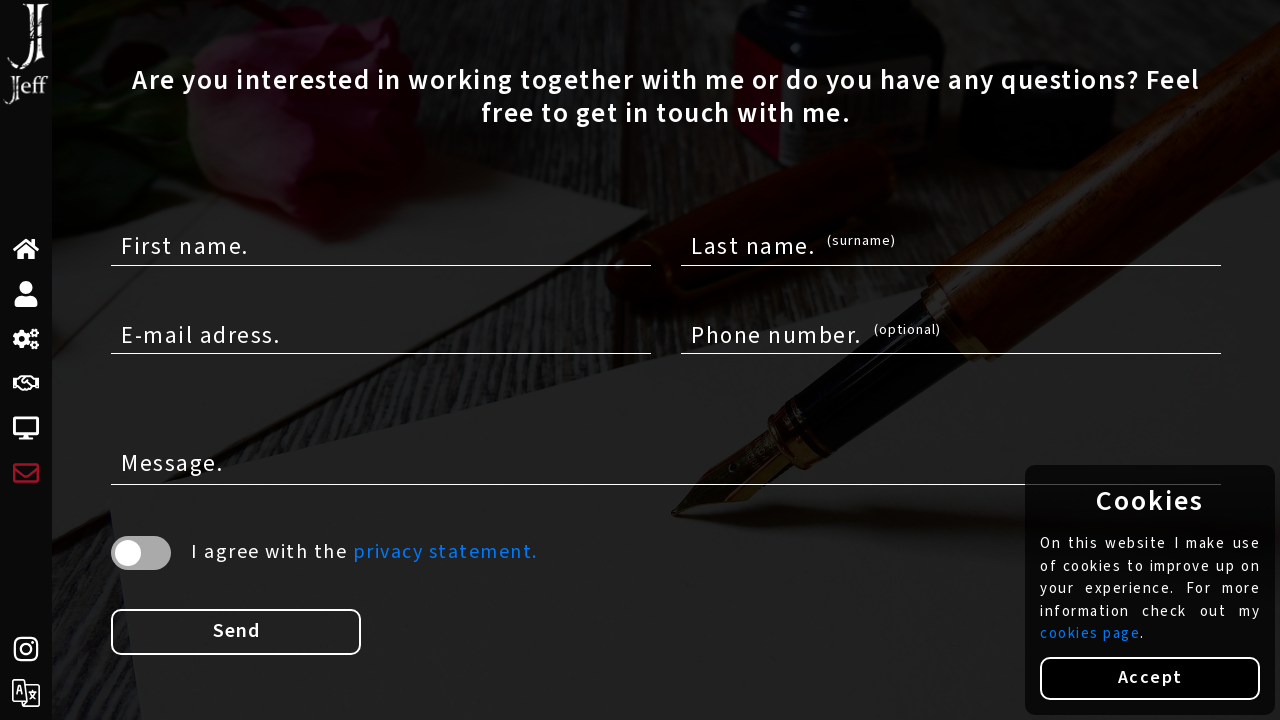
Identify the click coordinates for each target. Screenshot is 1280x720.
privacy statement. (445, 552)
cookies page (1090, 633)
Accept (1150, 677)
